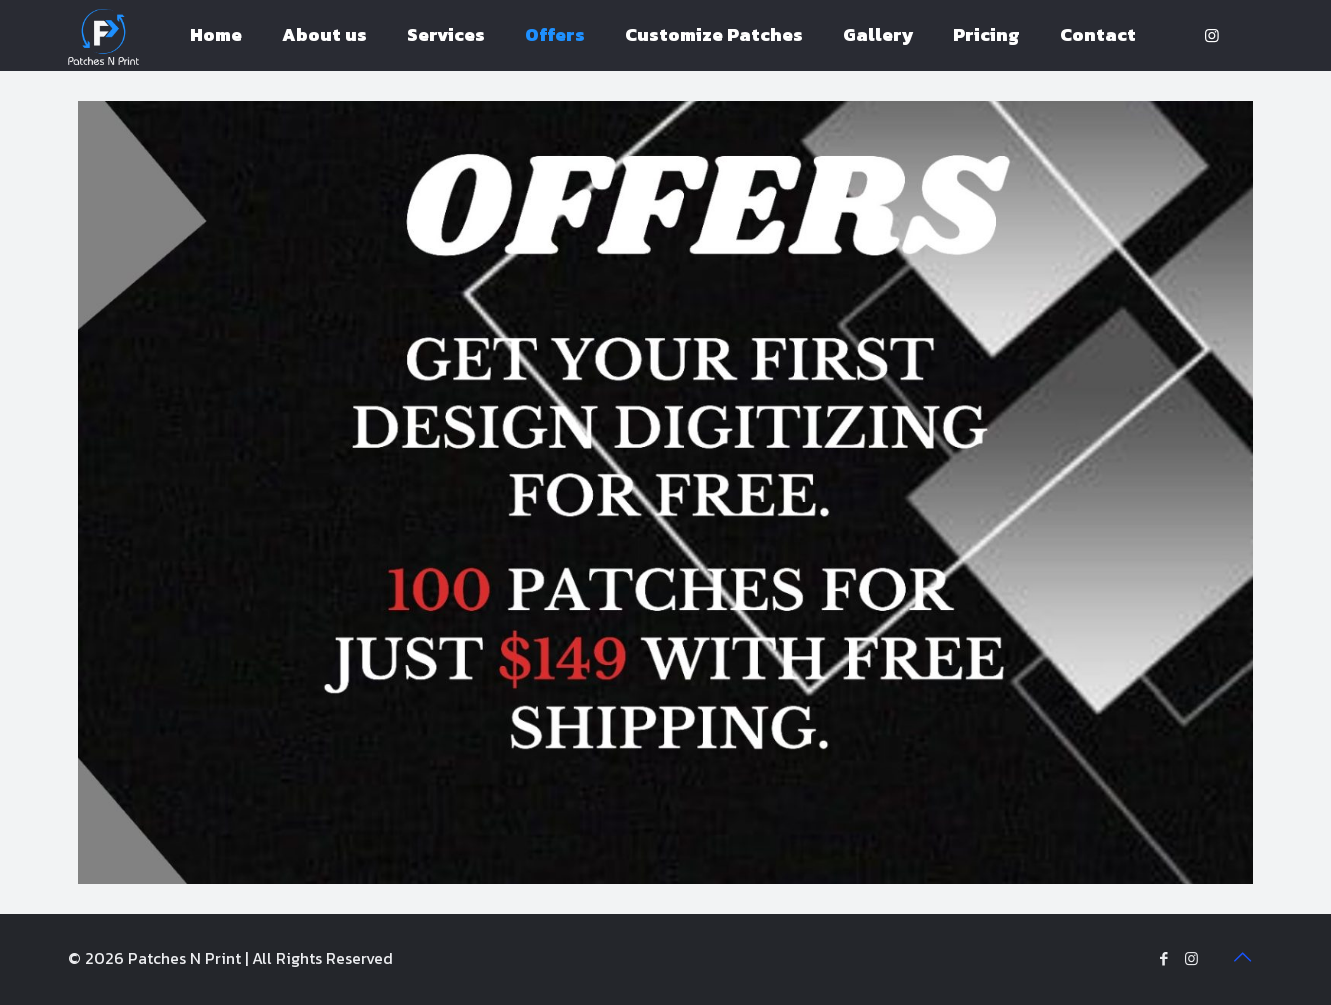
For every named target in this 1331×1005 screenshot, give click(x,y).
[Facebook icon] (1164, 958)
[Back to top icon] (1243, 957)
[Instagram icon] (1191, 958)
